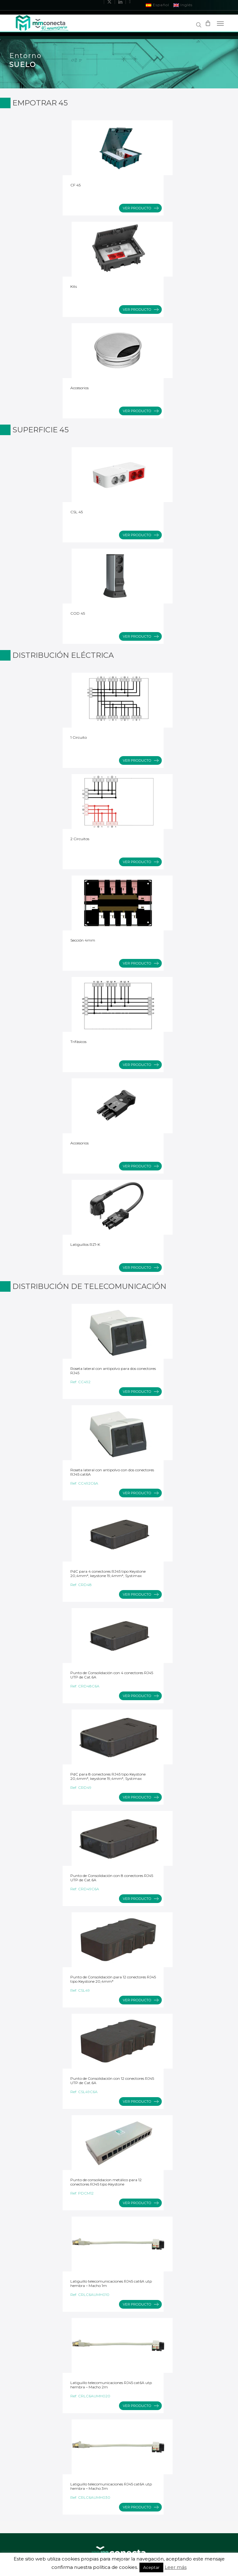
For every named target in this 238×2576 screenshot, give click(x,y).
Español (157, 4)
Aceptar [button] (151, 2567)
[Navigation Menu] (220, 23)
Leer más (176, 2567)
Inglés (183, 4)
